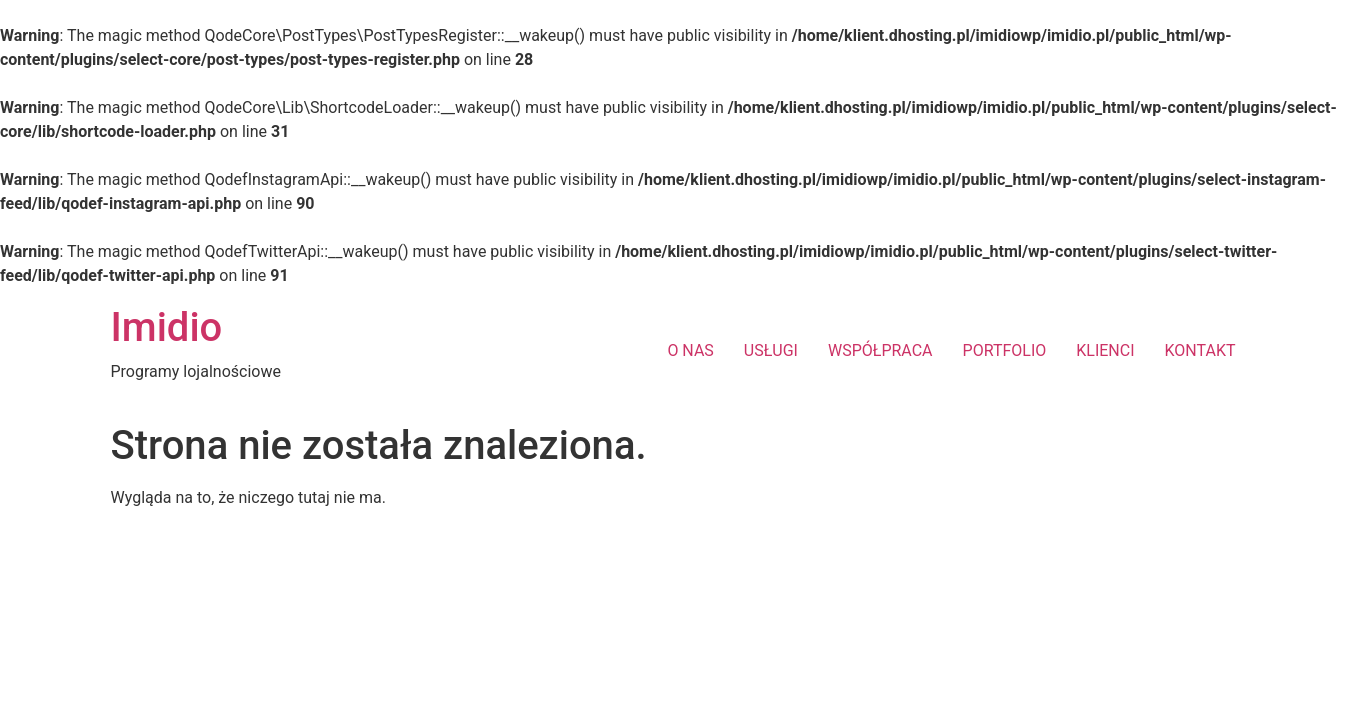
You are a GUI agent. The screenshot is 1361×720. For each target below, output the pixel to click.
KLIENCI (1105, 350)
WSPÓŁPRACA (880, 350)
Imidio (167, 327)
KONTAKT (1200, 350)
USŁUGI (771, 350)
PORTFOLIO (1005, 350)
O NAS (690, 350)
